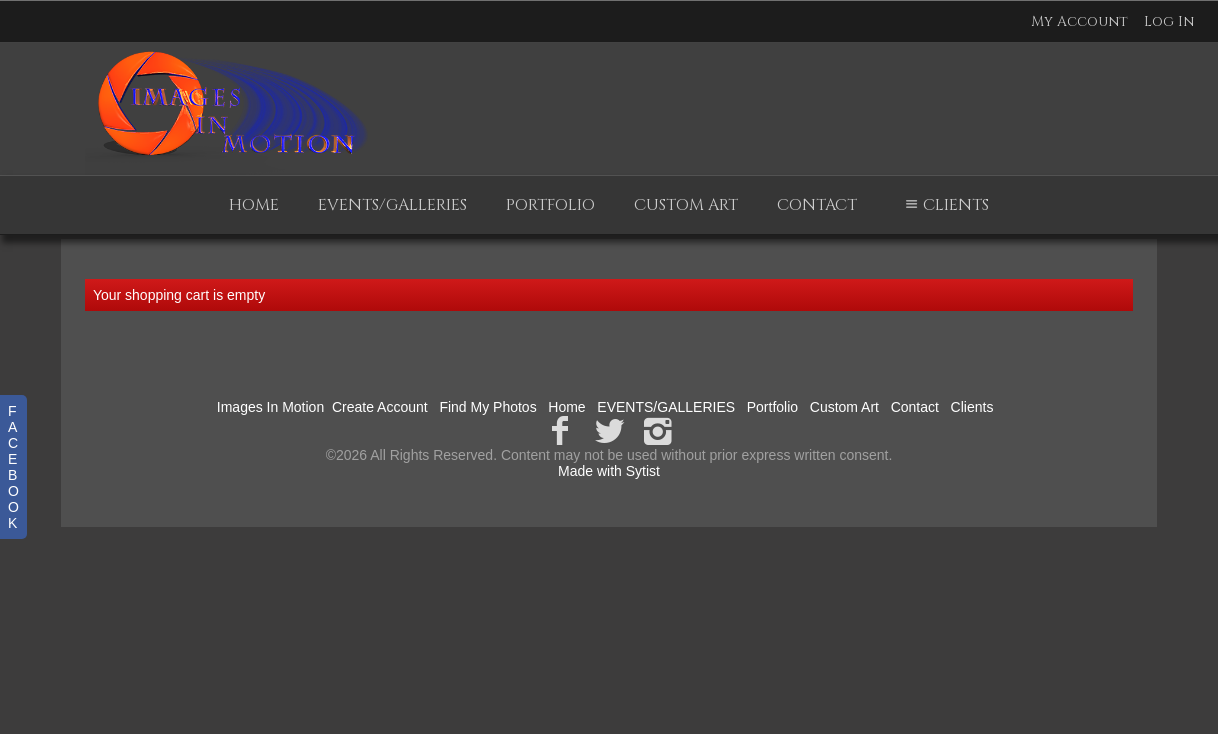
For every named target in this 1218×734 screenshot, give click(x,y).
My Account (1079, 21)
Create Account (380, 407)
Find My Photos (487, 407)
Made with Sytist (609, 471)
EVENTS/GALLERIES (392, 205)
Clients (944, 205)
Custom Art (686, 205)
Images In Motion (270, 407)
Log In (1169, 21)
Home (254, 205)
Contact (817, 205)
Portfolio (550, 205)
